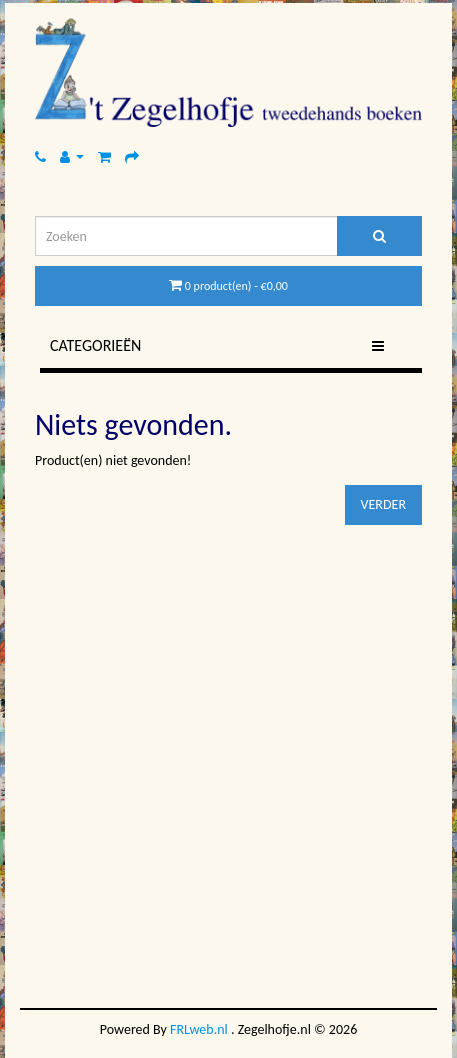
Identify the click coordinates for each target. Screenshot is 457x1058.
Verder (383, 504)
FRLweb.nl (199, 1029)
